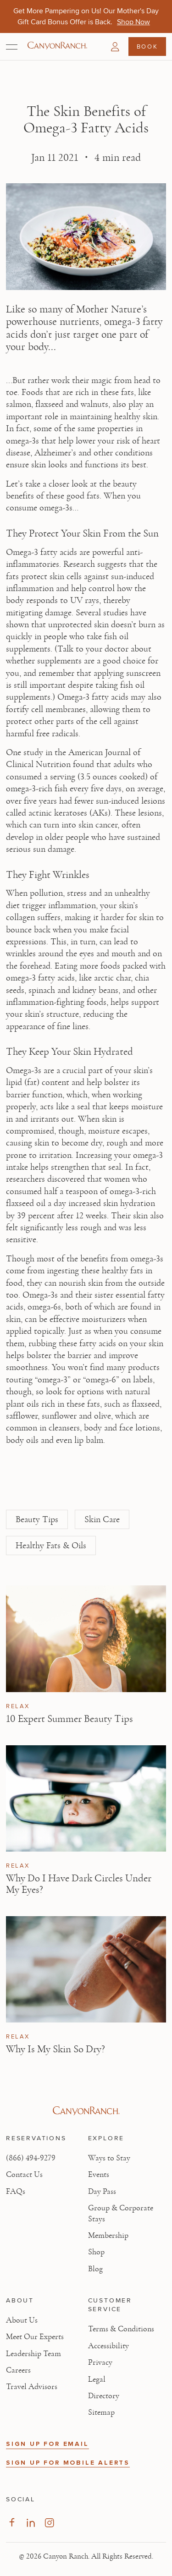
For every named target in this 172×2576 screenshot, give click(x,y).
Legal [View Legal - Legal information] (96, 2379)
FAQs (15, 2191)
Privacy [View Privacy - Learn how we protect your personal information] (100, 2362)
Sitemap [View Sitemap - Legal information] (101, 2412)
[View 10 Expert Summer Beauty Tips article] (86, 1638)
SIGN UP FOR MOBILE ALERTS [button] (68, 2462)
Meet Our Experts (35, 2337)
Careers (18, 2370)
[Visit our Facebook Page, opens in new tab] (11, 2522)
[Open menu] (11, 47)
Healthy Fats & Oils (51, 1545)
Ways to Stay (109, 2158)
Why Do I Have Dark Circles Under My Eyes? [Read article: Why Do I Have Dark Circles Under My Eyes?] (78, 1884)
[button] (115, 46)
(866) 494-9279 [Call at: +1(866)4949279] (30, 2158)
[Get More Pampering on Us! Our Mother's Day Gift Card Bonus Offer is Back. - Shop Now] (133, 21)
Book (147, 46)
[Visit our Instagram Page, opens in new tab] (49, 2522)
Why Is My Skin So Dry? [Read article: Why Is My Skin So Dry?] (55, 2049)
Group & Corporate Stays (120, 2213)
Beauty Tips (37, 1519)
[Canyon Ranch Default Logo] (57, 46)
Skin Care (102, 1519)
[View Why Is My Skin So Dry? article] (86, 1969)
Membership (108, 2235)
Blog (95, 2269)
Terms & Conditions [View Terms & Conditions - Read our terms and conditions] (121, 2329)
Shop (96, 2252)
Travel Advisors (31, 2387)
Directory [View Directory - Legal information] (103, 2396)
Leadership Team (33, 2354)
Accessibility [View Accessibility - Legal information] (108, 2346)
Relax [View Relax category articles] (18, 1706)
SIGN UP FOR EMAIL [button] (47, 2444)
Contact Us (24, 2174)
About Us (22, 2320)
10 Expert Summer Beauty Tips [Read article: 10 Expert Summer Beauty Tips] (69, 1718)
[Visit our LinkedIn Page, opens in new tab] (30, 2522)
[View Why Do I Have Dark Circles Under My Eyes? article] (86, 1798)
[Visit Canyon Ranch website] (86, 2111)
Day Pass (102, 2191)
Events (98, 2174)
